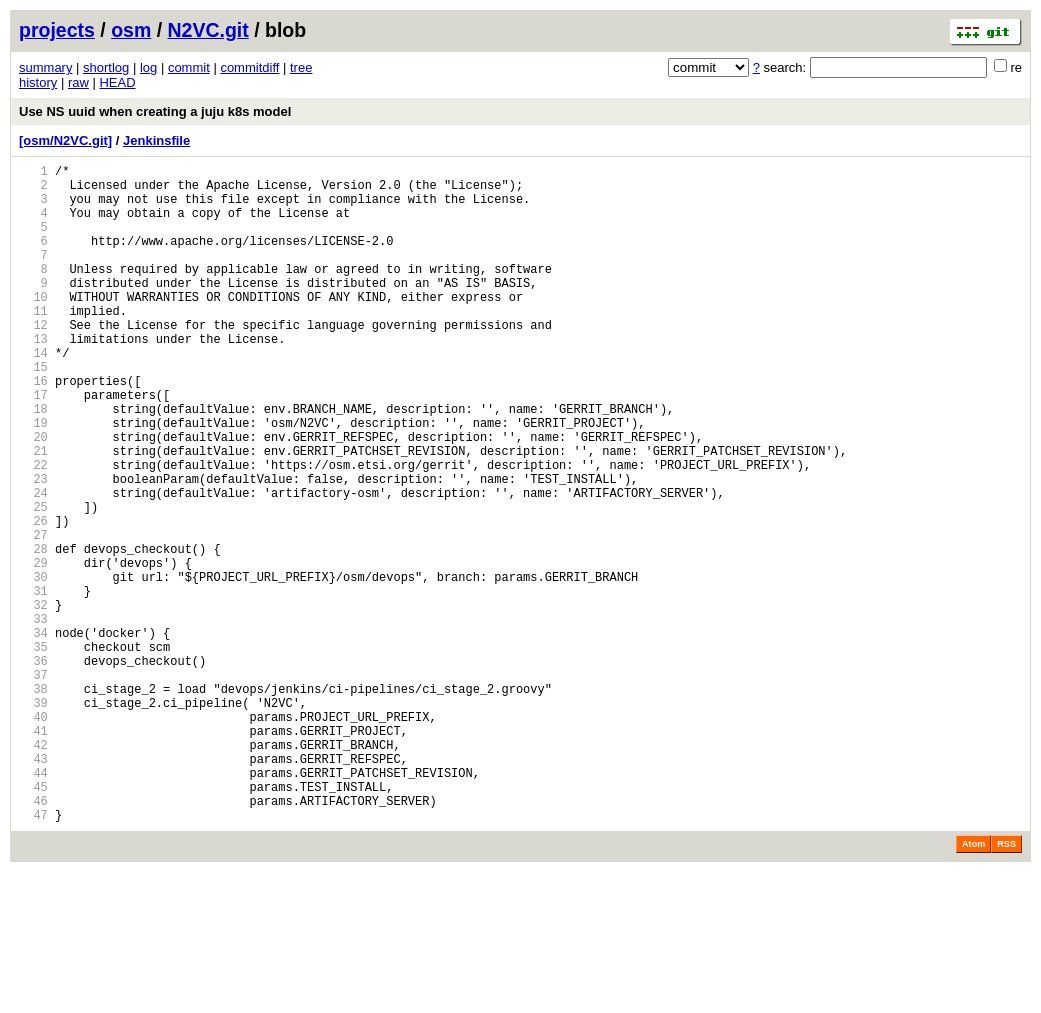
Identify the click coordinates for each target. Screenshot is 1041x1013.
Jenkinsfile (156, 140)
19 (33, 479)
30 (33, 666)
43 (33, 887)
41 (33, 853)
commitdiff (249, 67)
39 (33, 819)
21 (33, 513)
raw (78, 82)
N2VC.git (208, 30)
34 (33, 734)
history (38, 82)
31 (33, 683)
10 (33, 326)
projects (57, 30)
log (148, 67)
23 (33, 547)
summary (45, 67)
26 (33, 598)
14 (33, 394)
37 (33, 785)
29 (33, 649)
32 (33, 700)
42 (33, 870)
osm (131, 30)
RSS (1006, 985)
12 (33, 360)
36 (33, 768)
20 (33, 496)
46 (33, 938)
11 (33, 343)
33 (33, 717)
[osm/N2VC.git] (65, 140)
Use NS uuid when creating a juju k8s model (155, 111)
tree (301, 67)
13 (33, 377)
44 (33, 904)
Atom (973, 985)
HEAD (117, 82)
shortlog (106, 67)
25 (33, 581)
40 (33, 836)
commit (189, 67)
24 (33, 564)
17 (33, 445)
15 (33, 411)
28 (33, 632)
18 (33, 462)
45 (33, 921)
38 (33, 802)
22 (33, 530)
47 (33, 955)
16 (33, 428)
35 (33, 751)
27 (33, 615)
